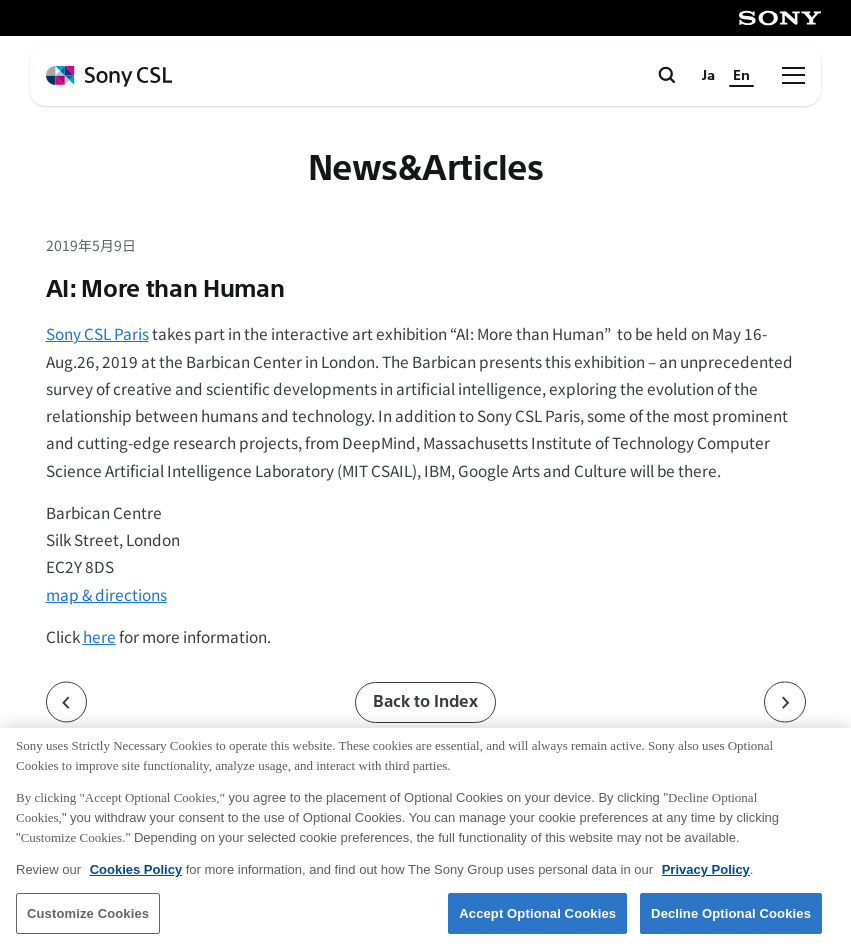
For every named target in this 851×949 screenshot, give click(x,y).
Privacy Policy (706, 882)
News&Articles (426, 169)
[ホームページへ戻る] (109, 76)
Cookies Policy (136, 882)
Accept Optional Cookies (537, 926)
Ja (708, 75)
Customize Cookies (88, 926)
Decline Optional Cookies (731, 926)
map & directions (106, 594)
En (741, 75)
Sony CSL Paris (97, 333)
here (99, 636)
